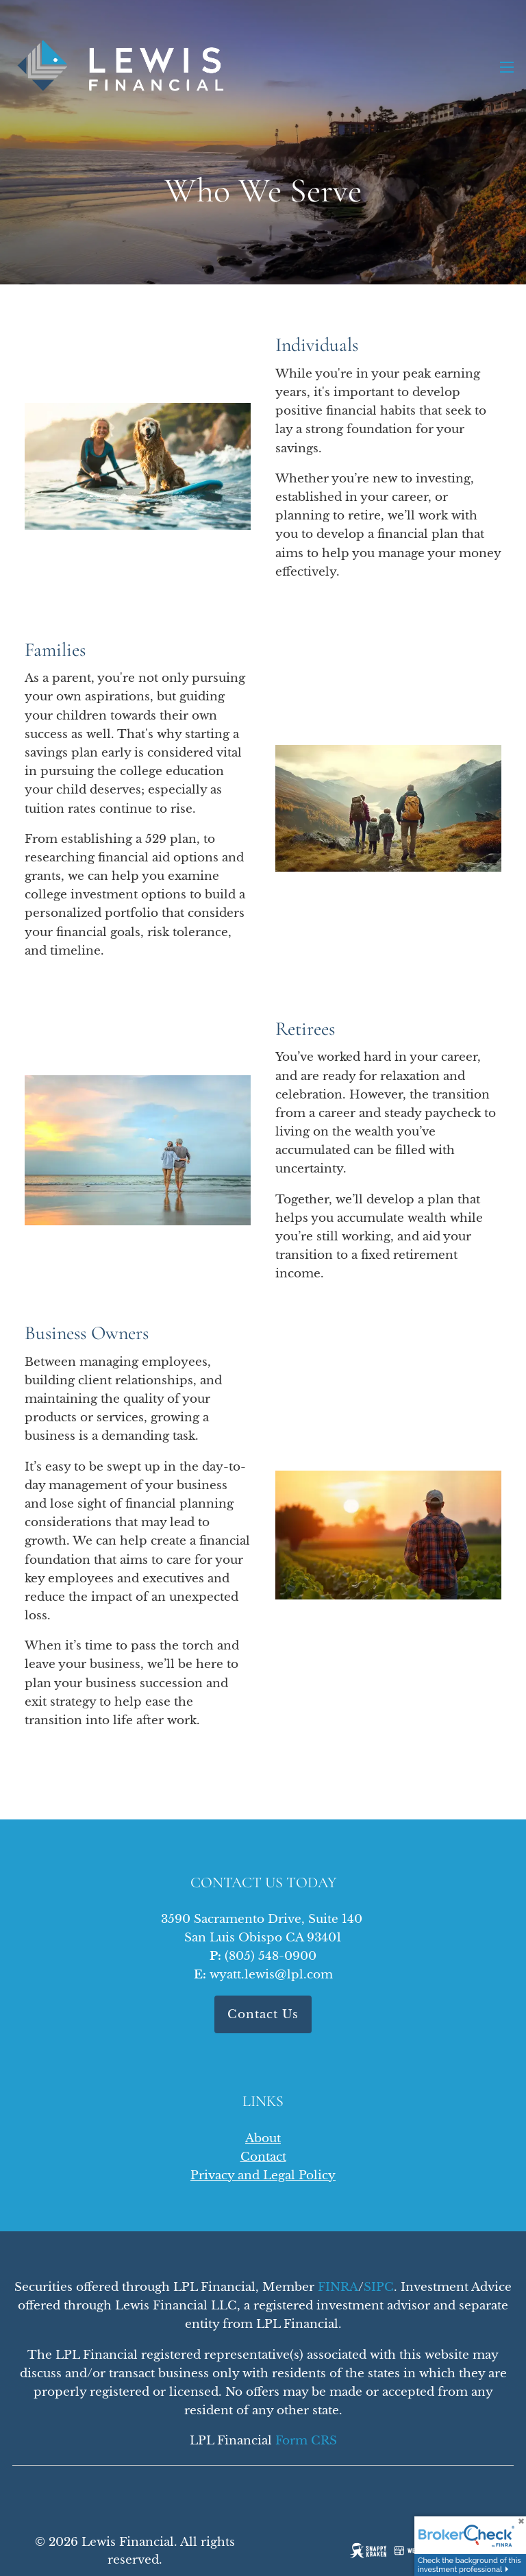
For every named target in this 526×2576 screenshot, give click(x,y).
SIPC (379, 2287)
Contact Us (263, 2014)
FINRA (338, 2287)
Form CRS (306, 2440)
